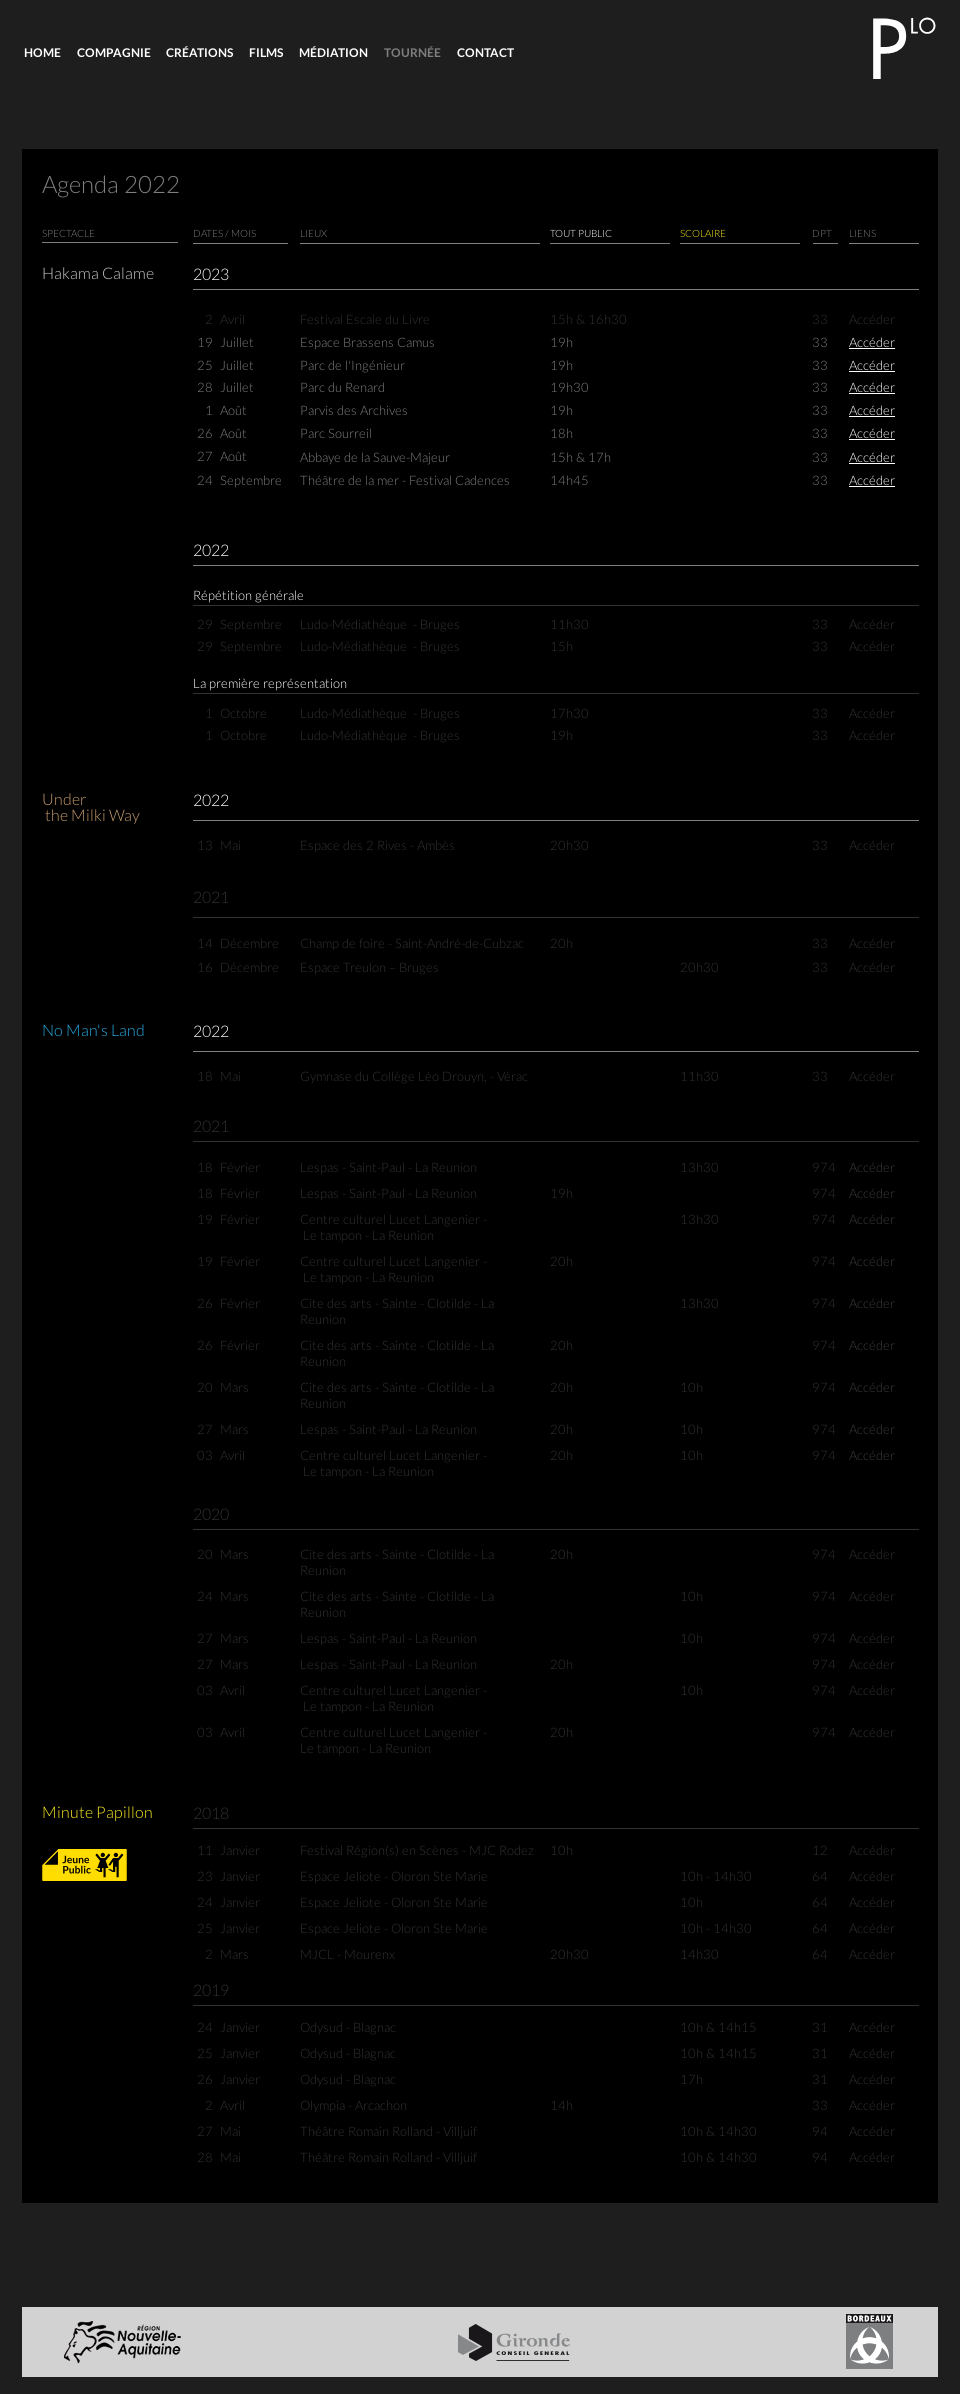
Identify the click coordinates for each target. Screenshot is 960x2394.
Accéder (872, 343)
